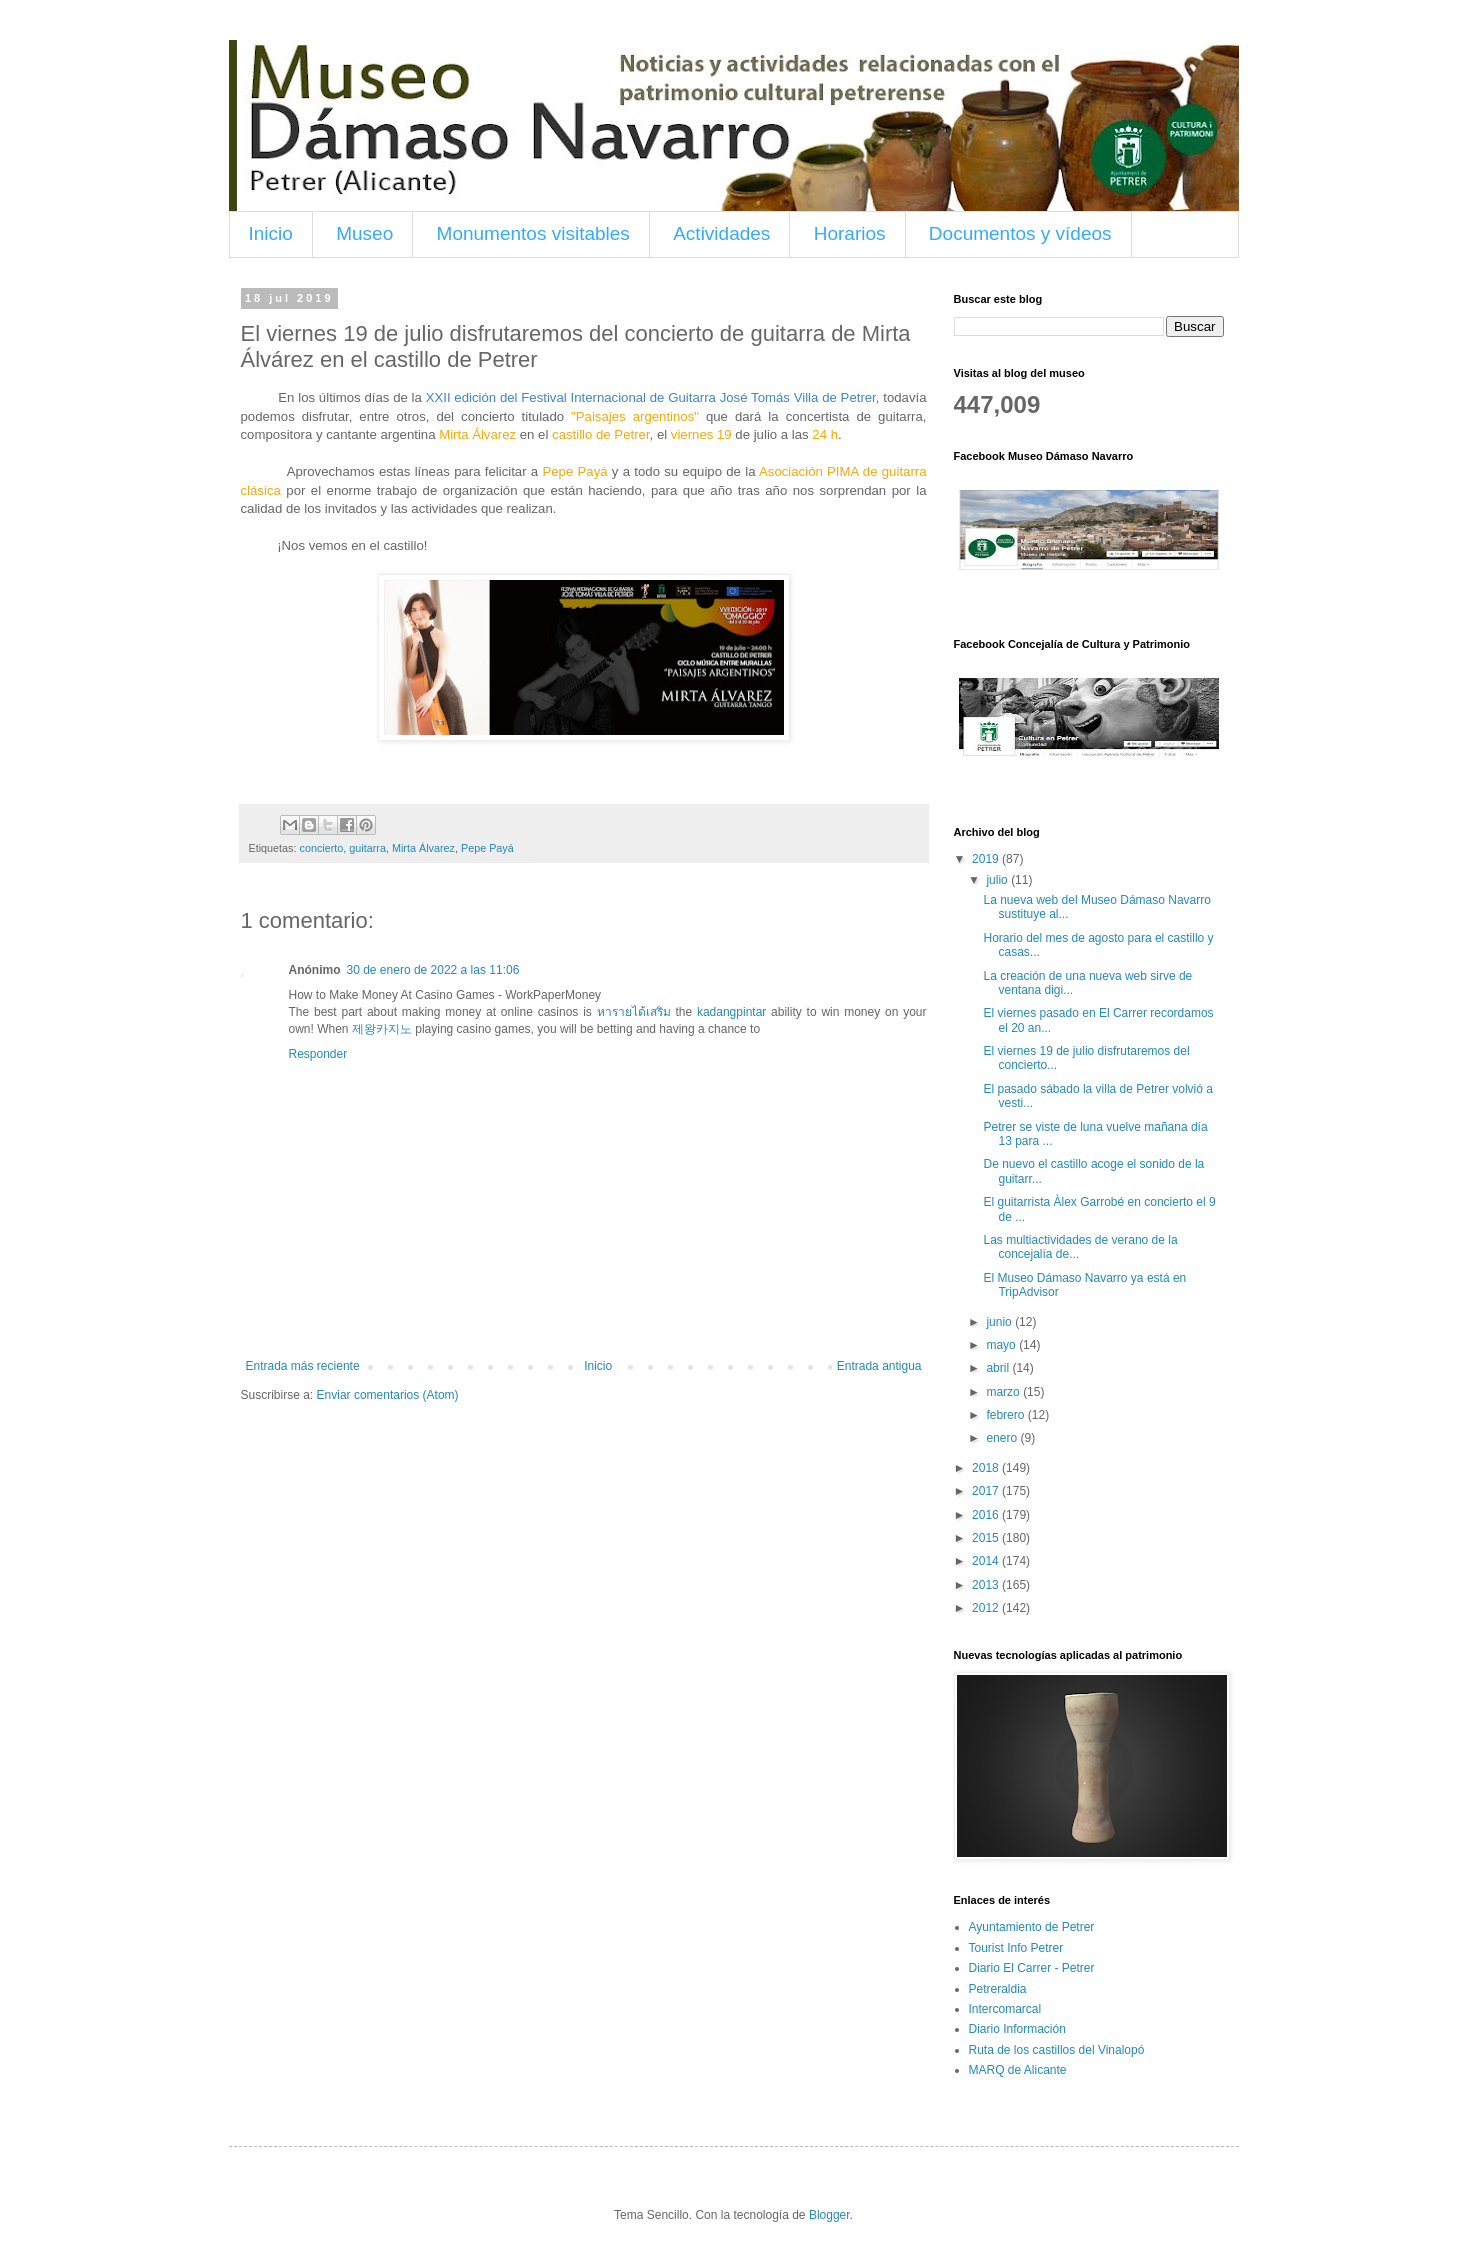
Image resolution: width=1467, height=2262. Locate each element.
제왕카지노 (382, 1029)
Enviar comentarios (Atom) (388, 1395)
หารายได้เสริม (634, 1012)
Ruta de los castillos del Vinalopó (1057, 2050)
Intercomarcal (1005, 2009)
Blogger (829, 2215)
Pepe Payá (487, 848)
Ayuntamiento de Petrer (1032, 1927)
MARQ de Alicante (1018, 2070)
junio (1000, 1322)
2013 (987, 1585)
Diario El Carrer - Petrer (1032, 1968)
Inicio (271, 233)
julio (998, 880)
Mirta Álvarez (423, 848)
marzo (1004, 1392)
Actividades (721, 233)
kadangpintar (731, 1012)
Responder (318, 1054)
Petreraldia (998, 1989)
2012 (987, 1608)
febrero (1006, 1415)
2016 (987, 1515)
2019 (987, 859)
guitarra (367, 848)
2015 (987, 1538)
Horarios (850, 233)
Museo (364, 233)
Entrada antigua (879, 1366)
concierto (322, 848)
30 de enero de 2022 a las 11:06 (433, 970)
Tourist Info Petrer (1016, 1948)
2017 (987, 1491)
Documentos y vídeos (1020, 233)
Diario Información (1017, 2029)
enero (1003, 1438)
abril (999, 1368)
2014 (987, 1561)
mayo (1002, 1345)
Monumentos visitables (533, 233)
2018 (987, 1468)
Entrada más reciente (303, 1366)
